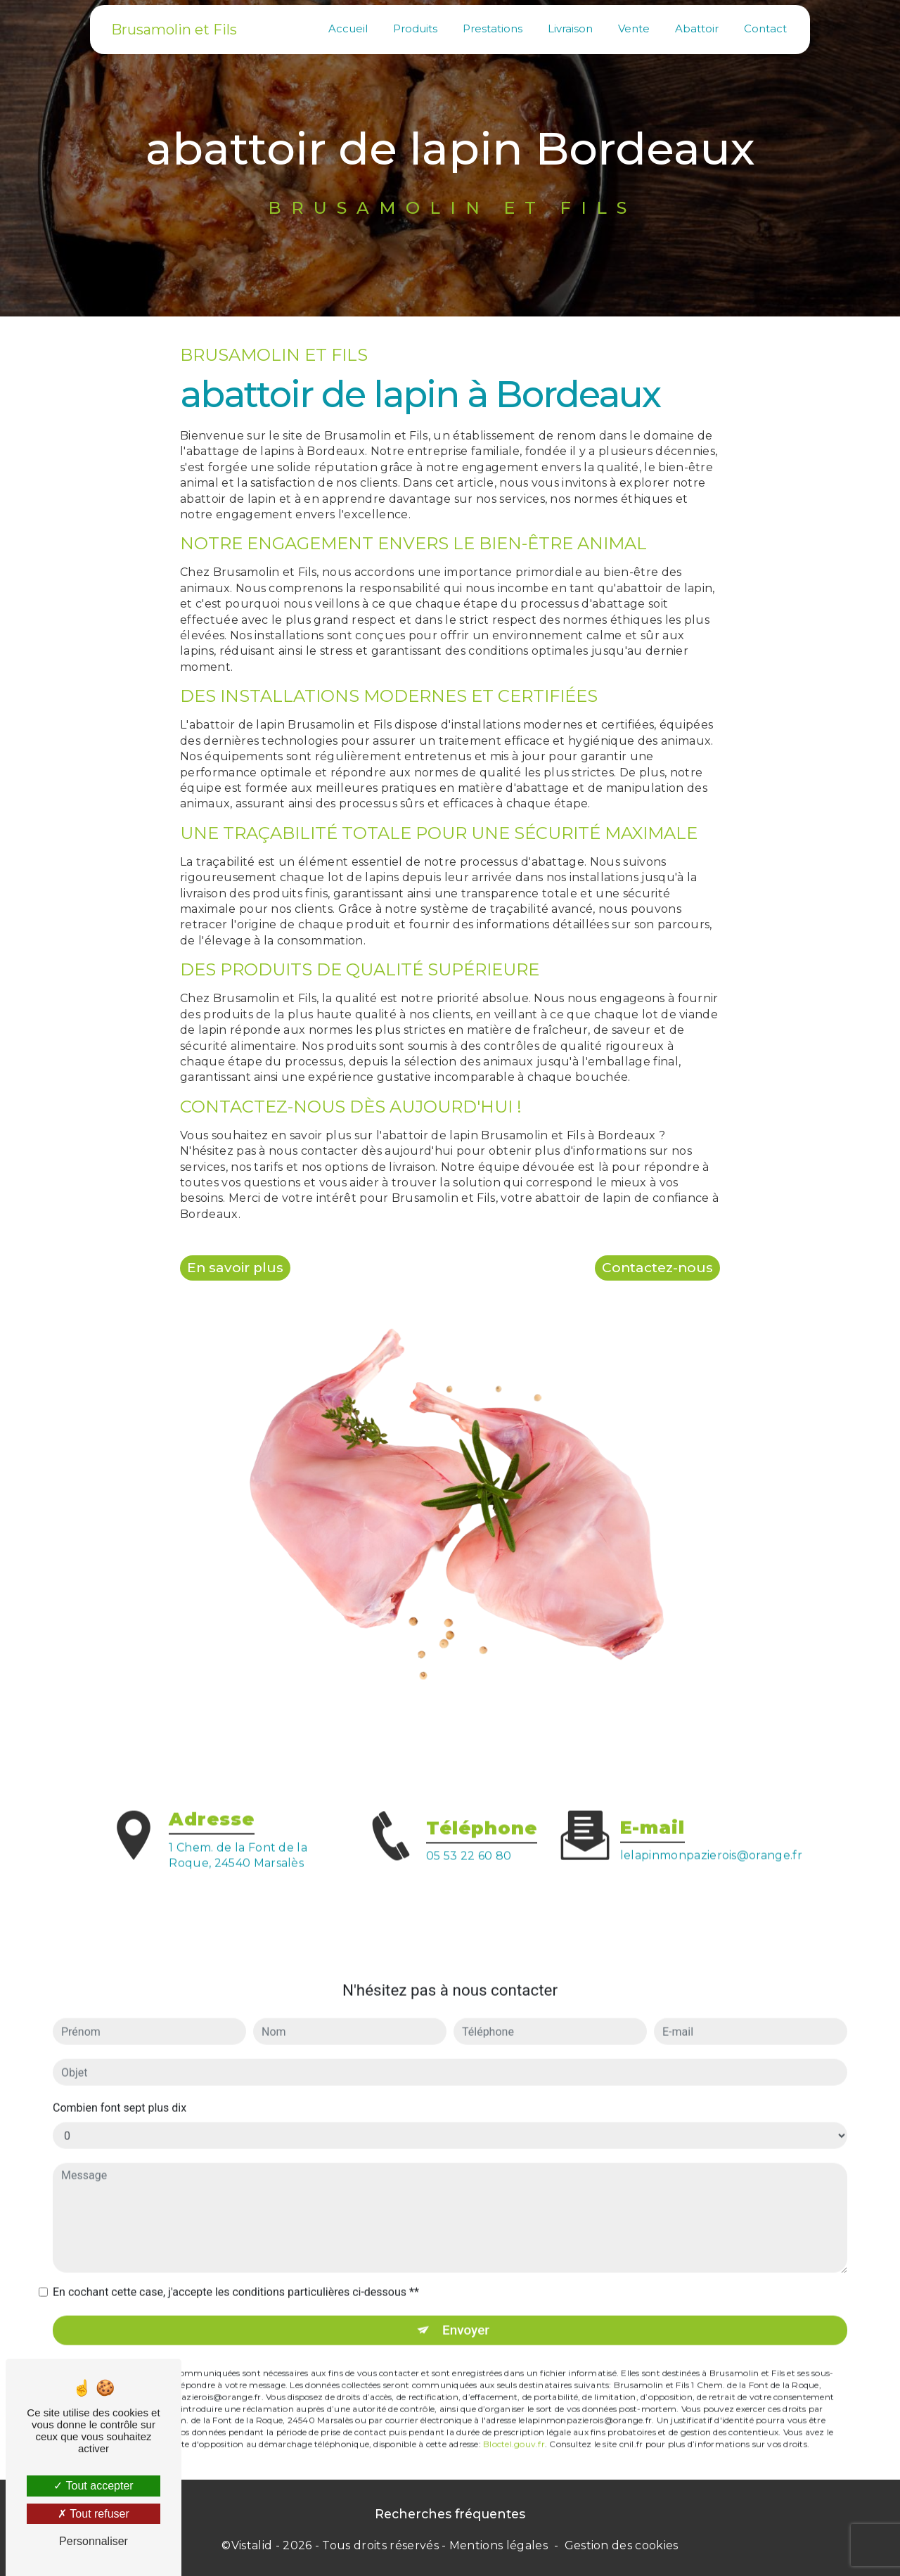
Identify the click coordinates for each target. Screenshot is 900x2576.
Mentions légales (498, 2545)
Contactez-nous (656, 1267)
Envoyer (466, 2311)
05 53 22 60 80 (468, 1873)
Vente (633, 28)
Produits (414, 28)
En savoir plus (236, 1267)
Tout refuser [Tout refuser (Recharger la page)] (93, 2514)
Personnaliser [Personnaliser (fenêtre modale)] (93, 2541)
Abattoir (696, 28)
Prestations (492, 28)
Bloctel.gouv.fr (514, 2426)
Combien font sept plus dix (119, 2089)
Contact (764, 28)
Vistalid (252, 2545)
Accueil (347, 28)
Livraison (569, 28)
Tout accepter (93, 2486)
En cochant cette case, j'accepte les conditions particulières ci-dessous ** (236, 2274)
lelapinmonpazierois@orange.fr (711, 1836)
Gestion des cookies (622, 2545)
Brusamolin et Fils (175, 28)
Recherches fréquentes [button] (450, 2513)
